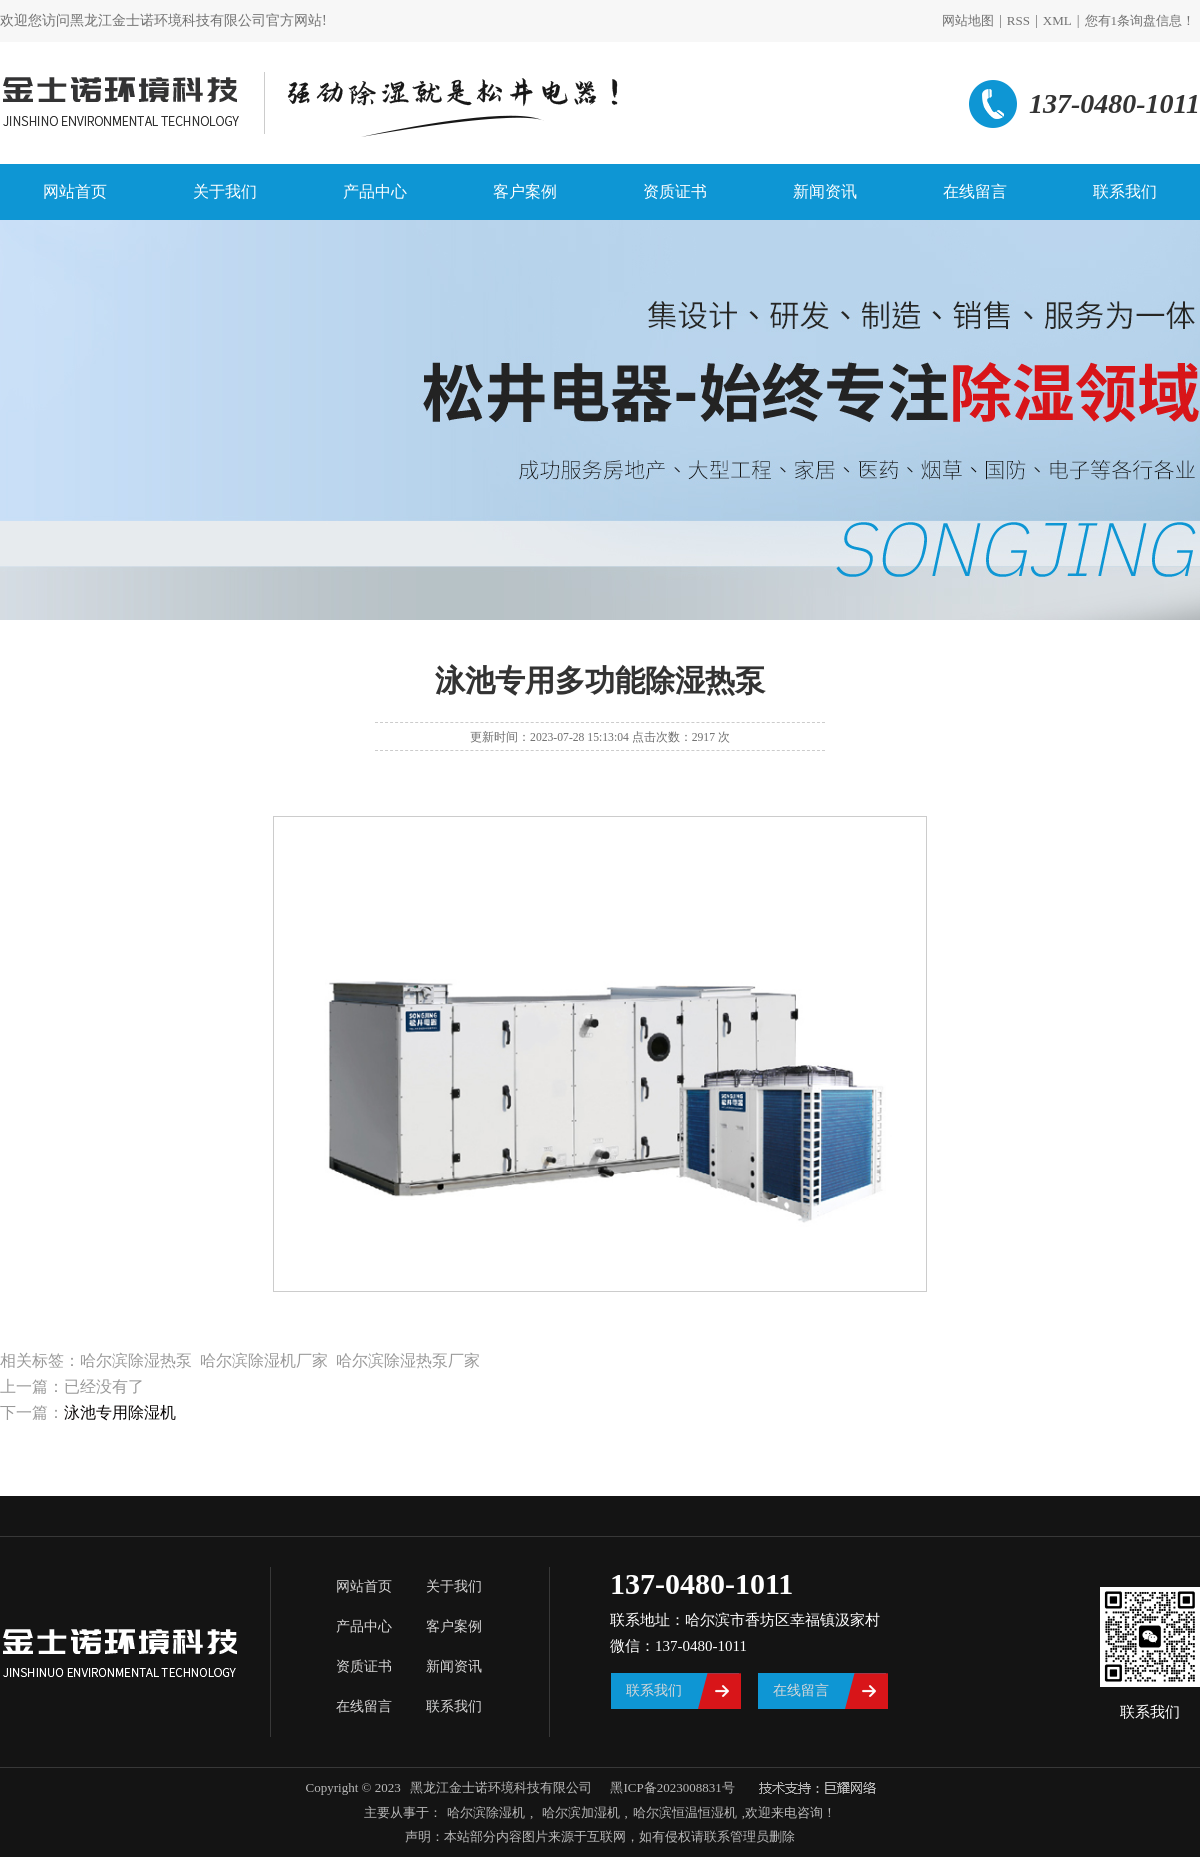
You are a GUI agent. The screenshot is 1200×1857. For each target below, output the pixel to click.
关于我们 (225, 191)
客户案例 (525, 191)
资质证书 (675, 191)
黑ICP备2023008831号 (672, 1787)
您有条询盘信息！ (1140, 20)
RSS (1018, 20)
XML (1057, 20)
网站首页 (75, 191)
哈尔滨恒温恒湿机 (685, 1812)
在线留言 (975, 191)
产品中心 (375, 191)
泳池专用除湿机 (120, 1412)
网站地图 (968, 20)
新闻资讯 (825, 191)
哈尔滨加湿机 (578, 1812)
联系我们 (1125, 191)
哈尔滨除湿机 (486, 1812)
